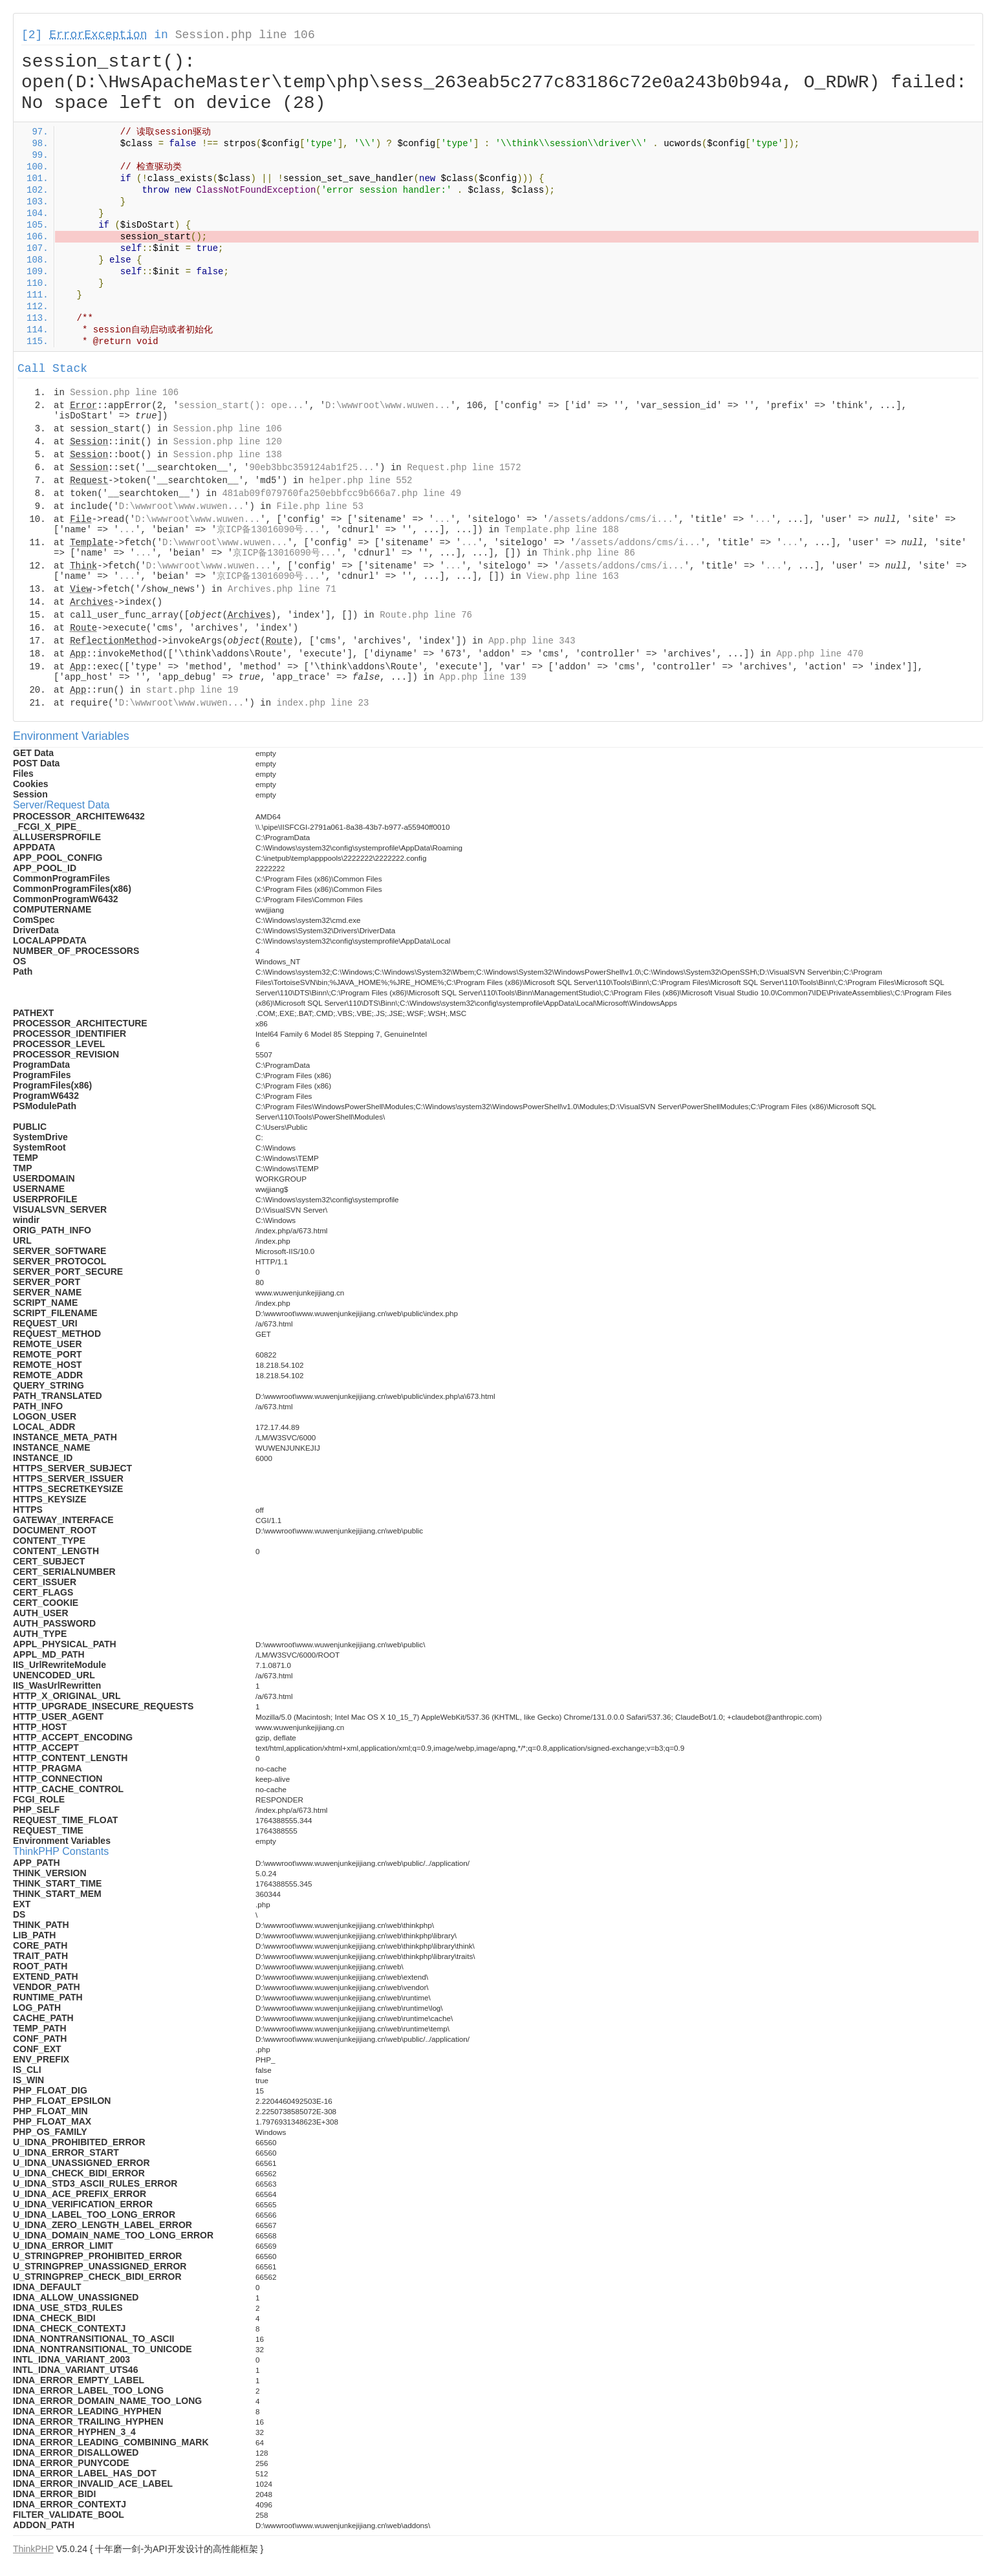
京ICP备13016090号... (268, 530)
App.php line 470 (819, 654)
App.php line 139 (483, 677)
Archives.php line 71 (282, 589)
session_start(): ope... (241, 405)
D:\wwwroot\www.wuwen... (387, 405)
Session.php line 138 (227, 454)
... (442, 519)
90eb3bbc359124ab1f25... (311, 467)
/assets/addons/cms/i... (610, 519)
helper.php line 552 (361, 480)
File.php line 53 (319, 506)
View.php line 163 (572, 576)
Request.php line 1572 (464, 467)
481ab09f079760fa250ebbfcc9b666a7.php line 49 (341, 493)
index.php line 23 (322, 703)
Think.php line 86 (589, 553)
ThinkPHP (33, 2549)
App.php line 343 (531, 641)
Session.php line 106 (245, 34)
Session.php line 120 (227, 442)
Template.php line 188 (561, 530)
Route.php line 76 (426, 615)
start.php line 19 (192, 690)
